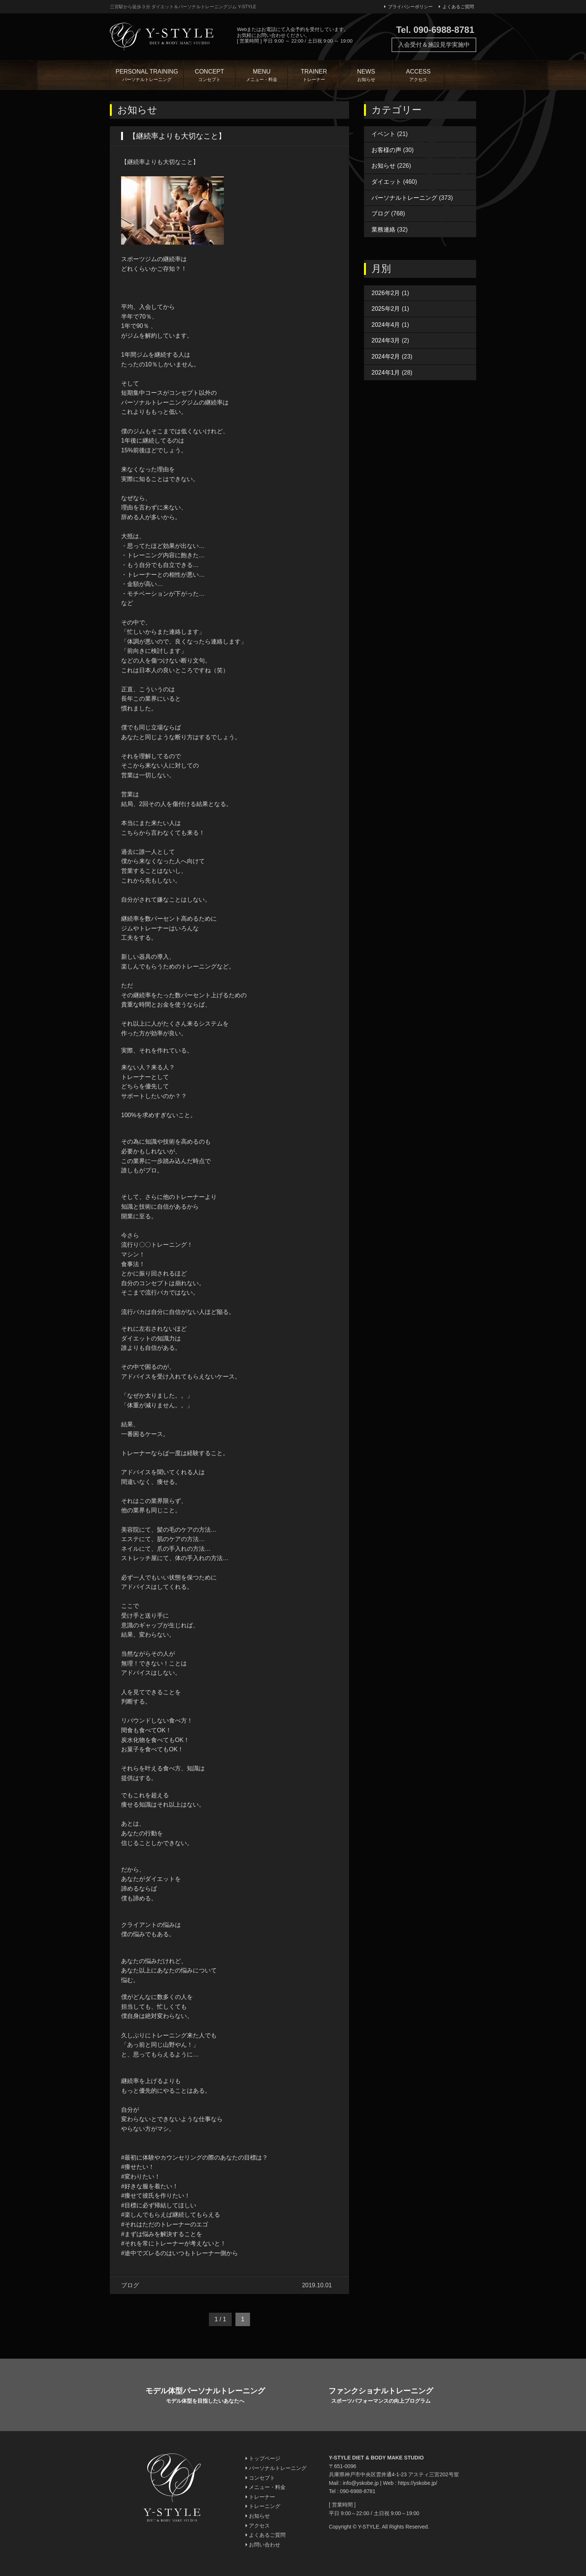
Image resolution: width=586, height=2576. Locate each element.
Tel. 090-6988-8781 (435, 30)
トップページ (263, 2458)
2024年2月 (385, 356)
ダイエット (386, 182)
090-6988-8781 (357, 2491)
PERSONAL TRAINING (147, 76)
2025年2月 (385, 309)
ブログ (380, 213)
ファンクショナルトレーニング (381, 2396)
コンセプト (260, 2478)
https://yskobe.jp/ (417, 2483)
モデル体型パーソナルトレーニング (205, 2396)
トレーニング (263, 2506)
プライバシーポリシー (408, 6)
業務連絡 (383, 229)
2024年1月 (385, 372)
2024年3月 (385, 340)
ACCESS (418, 76)
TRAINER (314, 76)
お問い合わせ (263, 2545)
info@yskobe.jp (361, 2483)
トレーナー (260, 2497)
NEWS (366, 76)
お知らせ (383, 165)
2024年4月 (385, 325)
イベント (383, 134)
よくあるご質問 (456, 6)
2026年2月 (385, 293)
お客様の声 (386, 150)
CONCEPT (209, 76)
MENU (261, 76)
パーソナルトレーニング (404, 198)
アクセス (258, 2526)
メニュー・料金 (266, 2487)
